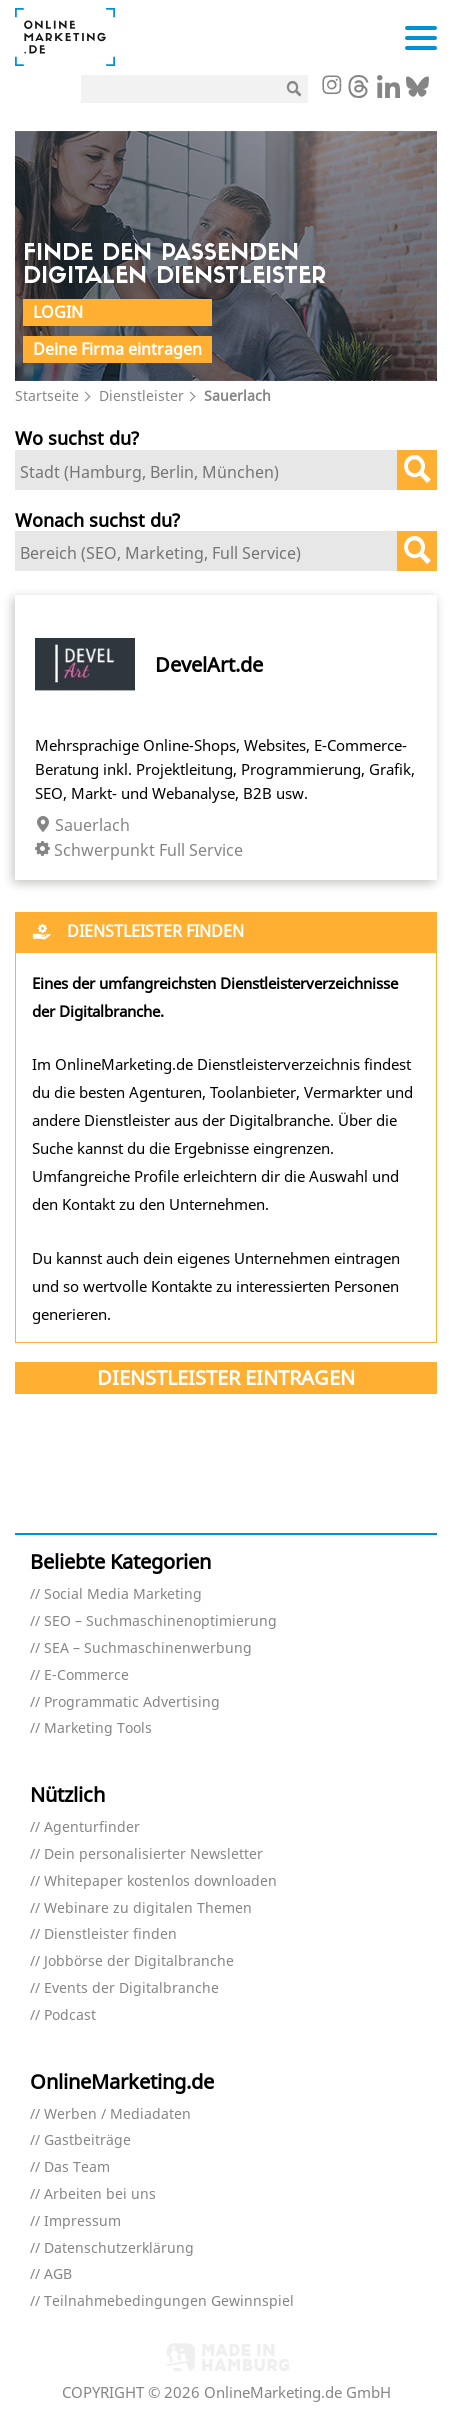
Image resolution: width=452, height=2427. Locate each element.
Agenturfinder (92, 1827)
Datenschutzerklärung (119, 2248)
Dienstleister (141, 395)
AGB (58, 2274)
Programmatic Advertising (132, 1702)
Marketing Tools (98, 1728)
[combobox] (226, 470)
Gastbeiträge (87, 2140)
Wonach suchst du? (97, 519)
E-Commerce (86, 1675)
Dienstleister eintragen (226, 1377)
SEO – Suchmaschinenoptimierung (160, 1621)
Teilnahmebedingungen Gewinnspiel (169, 2301)
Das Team (77, 2167)
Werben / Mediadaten (117, 2114)
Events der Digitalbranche (131, 1988)
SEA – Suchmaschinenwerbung (148, 1648)
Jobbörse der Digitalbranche (139, 1961)
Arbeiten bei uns (100, 2194)
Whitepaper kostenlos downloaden (160, 1881)
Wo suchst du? (77, 437)
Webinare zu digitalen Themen (148, 1908)
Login (58, 312)
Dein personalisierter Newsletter (153, 1854)
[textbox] (211, 472)
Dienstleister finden (110, 1934)
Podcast (70, 2015)
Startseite (47, 395)
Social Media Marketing (123, 1594)
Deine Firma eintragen (117, 349)
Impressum (82, 2221)
